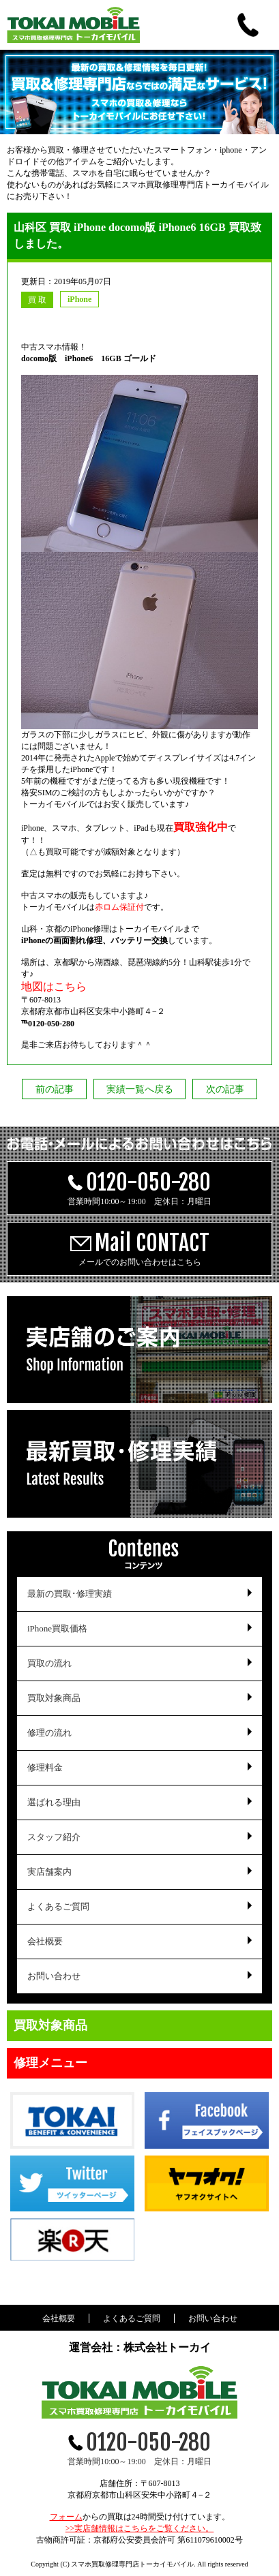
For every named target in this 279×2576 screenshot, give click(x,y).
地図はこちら (54, 986)
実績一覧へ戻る (139, 1089)
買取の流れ (49, 1663)
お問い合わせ (53, 1976)
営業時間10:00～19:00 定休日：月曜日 (139, 1187)
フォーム (66, 2516)
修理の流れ (49, 1733)
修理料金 (45, 1767)
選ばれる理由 (53, 1802)
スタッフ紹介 (53, 1837)
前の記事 (54, 1089)
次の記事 (225, 1089)
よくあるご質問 (58, 1906)
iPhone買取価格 (57, 1628)
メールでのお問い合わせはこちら (139, 1248)
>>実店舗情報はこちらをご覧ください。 (139, 2528)
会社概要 (45, 1941)
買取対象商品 (53, 1698)
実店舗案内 (49, 1872)
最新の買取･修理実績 (69, 1594)
